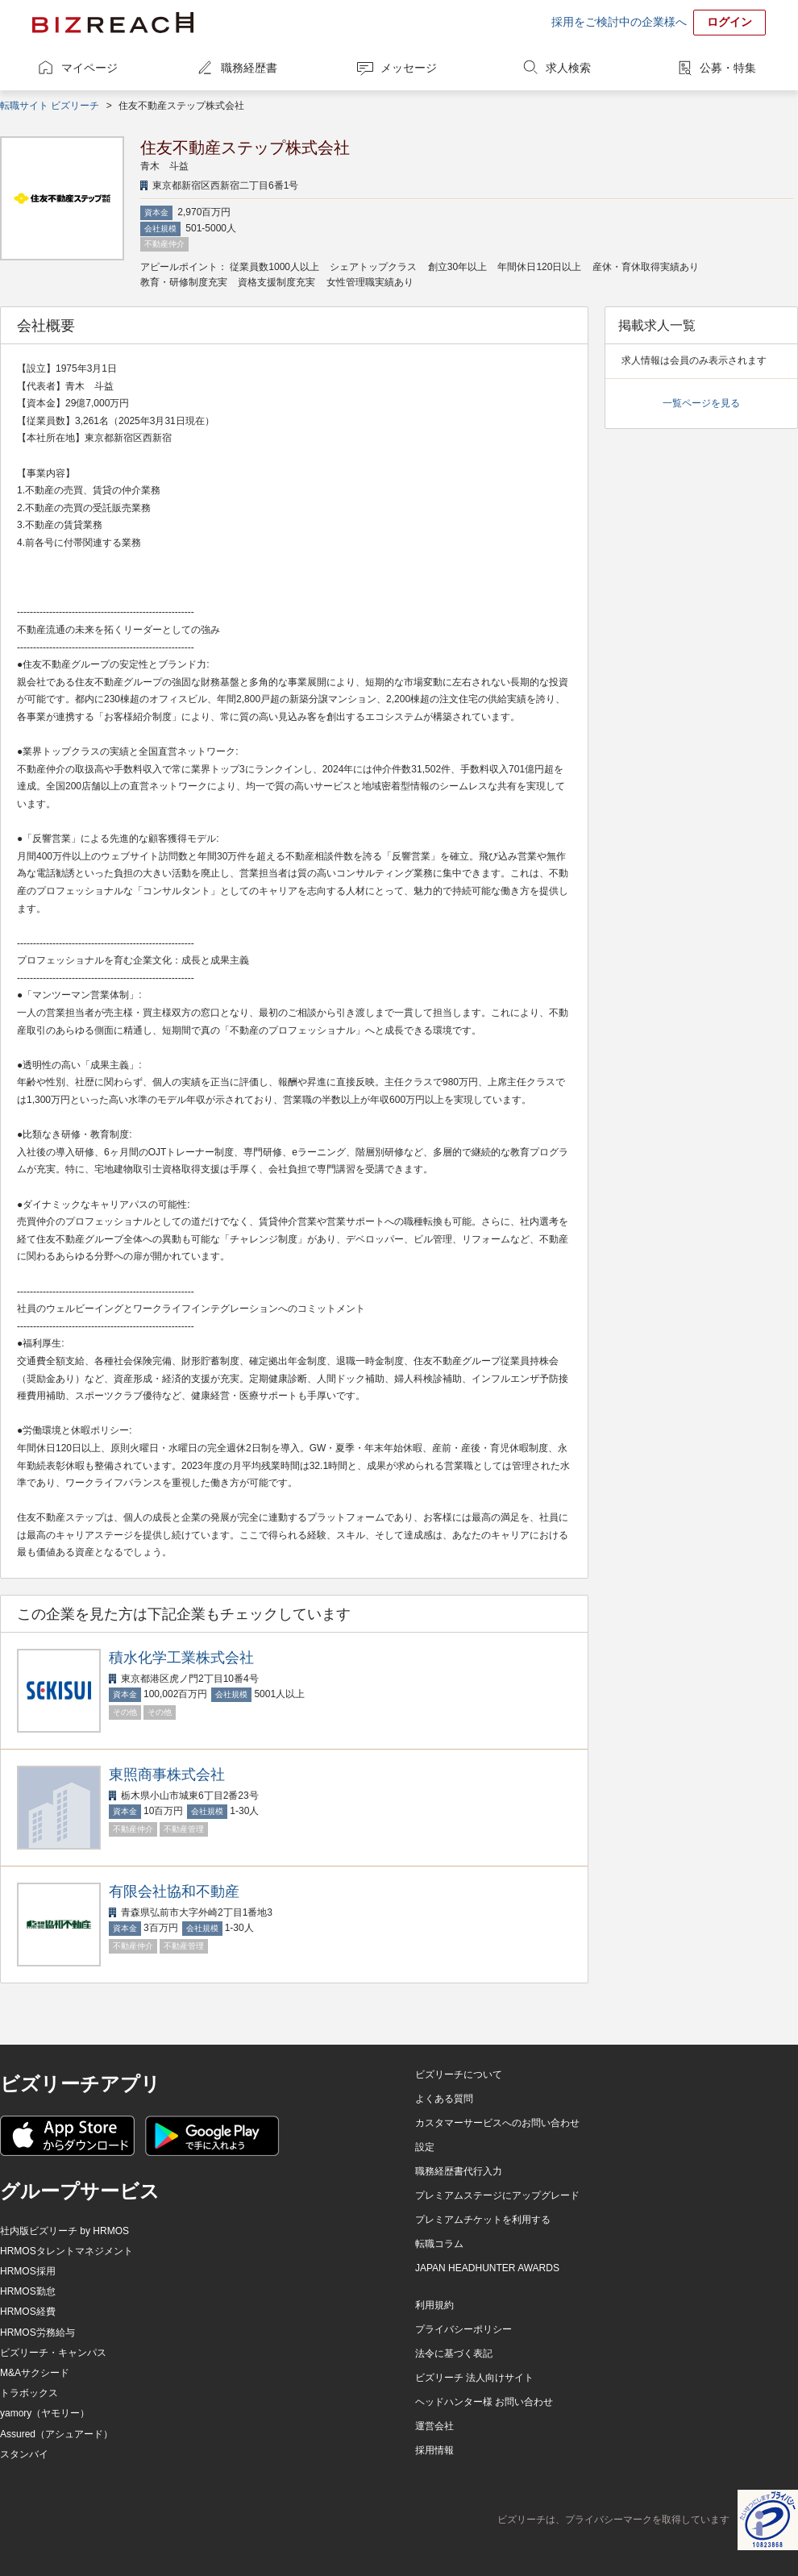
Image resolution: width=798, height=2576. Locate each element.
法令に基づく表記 (454, 2353)
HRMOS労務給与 (37, 2332)
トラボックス (29, 2393)
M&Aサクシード (34, 2372)
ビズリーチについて (458, 2074)
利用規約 (434, 2305)
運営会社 (434, 2426)
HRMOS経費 (28, 2311)
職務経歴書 (249, 67)
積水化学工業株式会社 (181, 1658)
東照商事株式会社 (167, 1775)
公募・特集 (728, 67)
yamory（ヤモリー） (44, 2413)
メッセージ (408, 67)
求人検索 (568, 67)
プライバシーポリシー (463, 2329)
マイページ (89, 67)
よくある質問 (444, 2098)
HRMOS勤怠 (28, 2291)
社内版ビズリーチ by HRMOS (64, 2231)
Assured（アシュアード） (56, 2434)
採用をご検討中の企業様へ (619, 21)
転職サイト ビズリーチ (49, 105)
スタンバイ (24, 2454)
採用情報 (434, 2450)
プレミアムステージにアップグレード (497, 2195)
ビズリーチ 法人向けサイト (474, 2377)
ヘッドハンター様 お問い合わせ (484, 2401)
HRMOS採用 (28, 2271)
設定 (424, 2147)
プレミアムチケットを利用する (483, 2219)
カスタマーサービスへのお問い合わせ (497, 2123)
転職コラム (439, 2243)
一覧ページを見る (701, 403)
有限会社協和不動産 (174, 1891)
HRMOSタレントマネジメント (66, 2251)
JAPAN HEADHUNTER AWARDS (487, 2268)
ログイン (729, 21)
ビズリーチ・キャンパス (53, 2352)
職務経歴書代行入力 (458, 2171)
